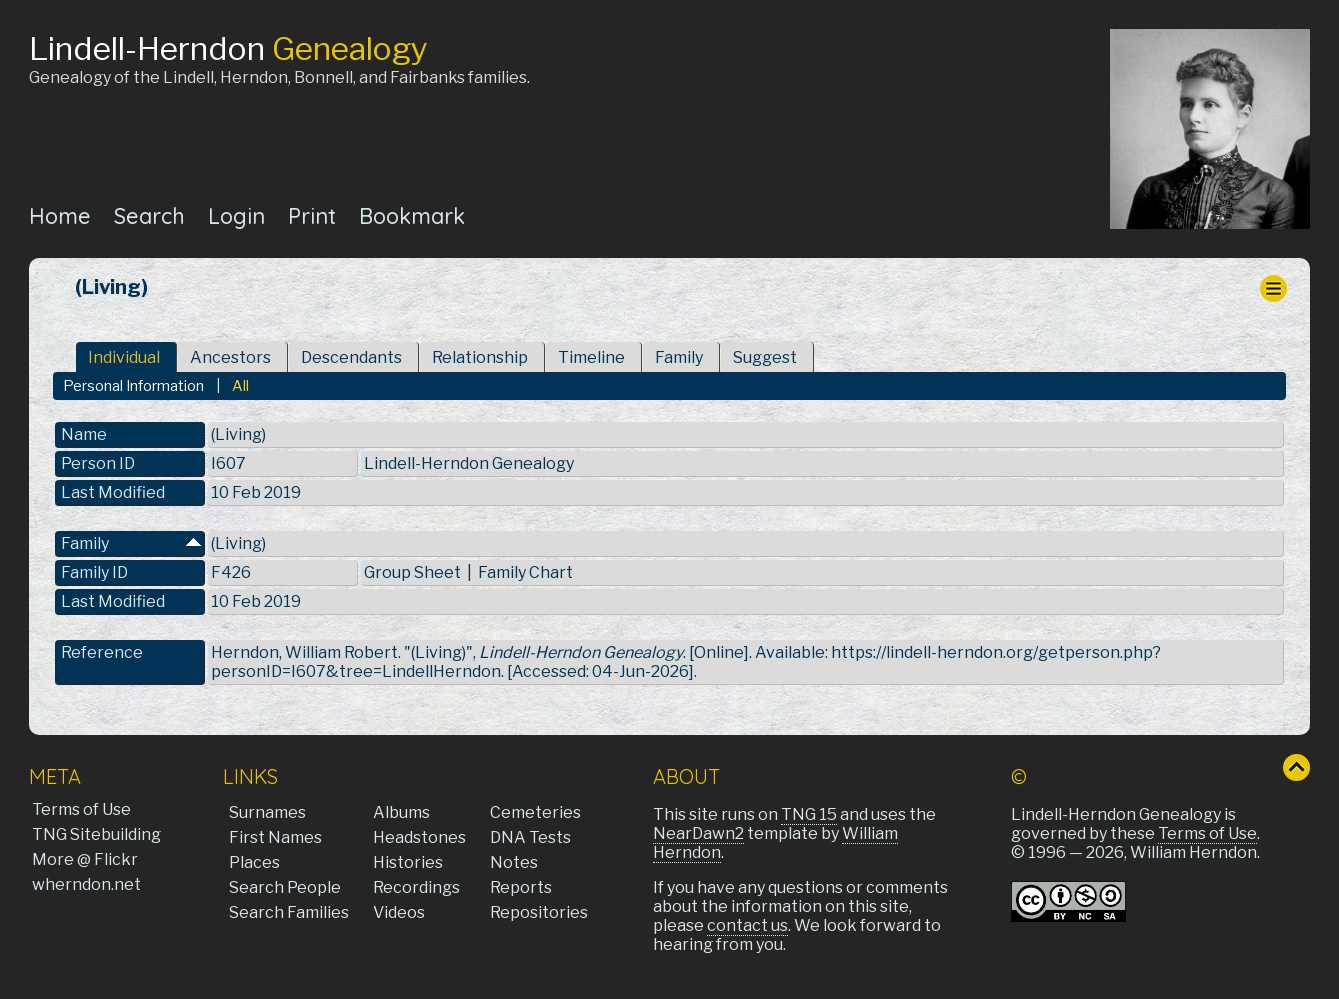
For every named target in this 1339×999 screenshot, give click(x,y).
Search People (285, 887)
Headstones (419, 837)
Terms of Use (81, 809)
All (240, 386)
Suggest (765, 357)
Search (149, 215)
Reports (521, 887)
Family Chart (525, 572)
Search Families (289, 912)
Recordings (416, 887)
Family (679, 357)
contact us (747, 925)
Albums (401, 812)
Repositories (539, 912)
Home (60, 215)
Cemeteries (535, 812)
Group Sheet (412, 572)
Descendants (351, 357)
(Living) (238, 543)
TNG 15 (809, 814)
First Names (275, 837)
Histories (408, 862)
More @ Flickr (85, 859)
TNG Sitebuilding (96, 834)
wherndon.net (86, 884)
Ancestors (230, 357)
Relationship (480, 357)
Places (254, 862)
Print (312, 215)
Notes (514, 862)
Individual (124, 357)
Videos (399, 912)
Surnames (267, 812)
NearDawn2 (698, 833)
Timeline (591, 357)
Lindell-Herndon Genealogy (469, 463)
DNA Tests (530, 837)
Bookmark (412, 215)
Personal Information (133, 386)
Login (236, 215)
